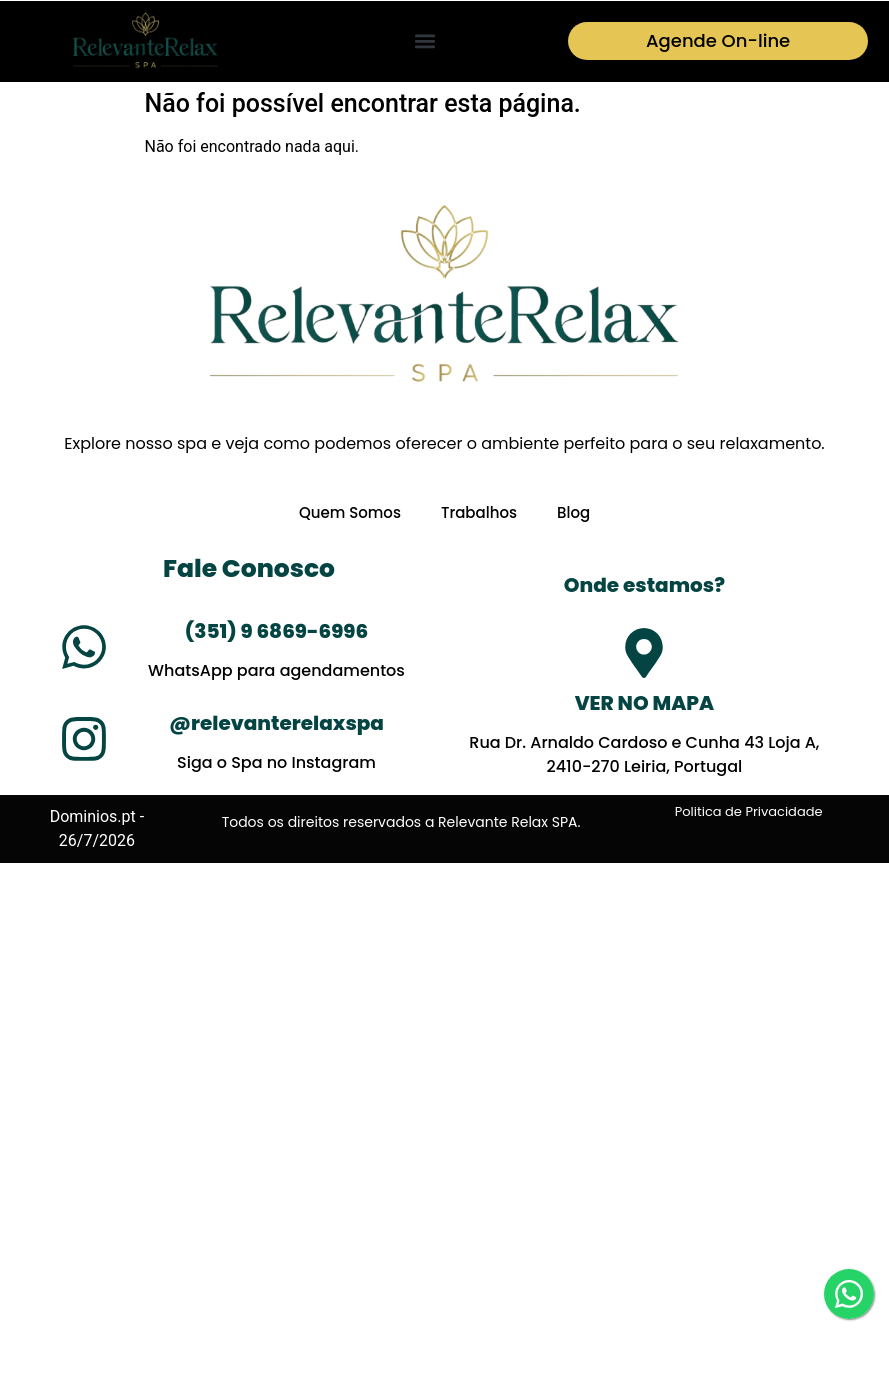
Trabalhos (479, 513)
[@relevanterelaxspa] (84, 740)
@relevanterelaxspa (276, 724)
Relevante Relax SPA (507, 822)
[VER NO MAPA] (644, 654)
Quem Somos (350, 513)
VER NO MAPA (644, 704)
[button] (424, 41)
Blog (573, 513)
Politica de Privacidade (749, 812)
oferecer (428, 443)
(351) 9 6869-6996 (276, 632)
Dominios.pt (93, 817)
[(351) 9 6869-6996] (84, 648)
